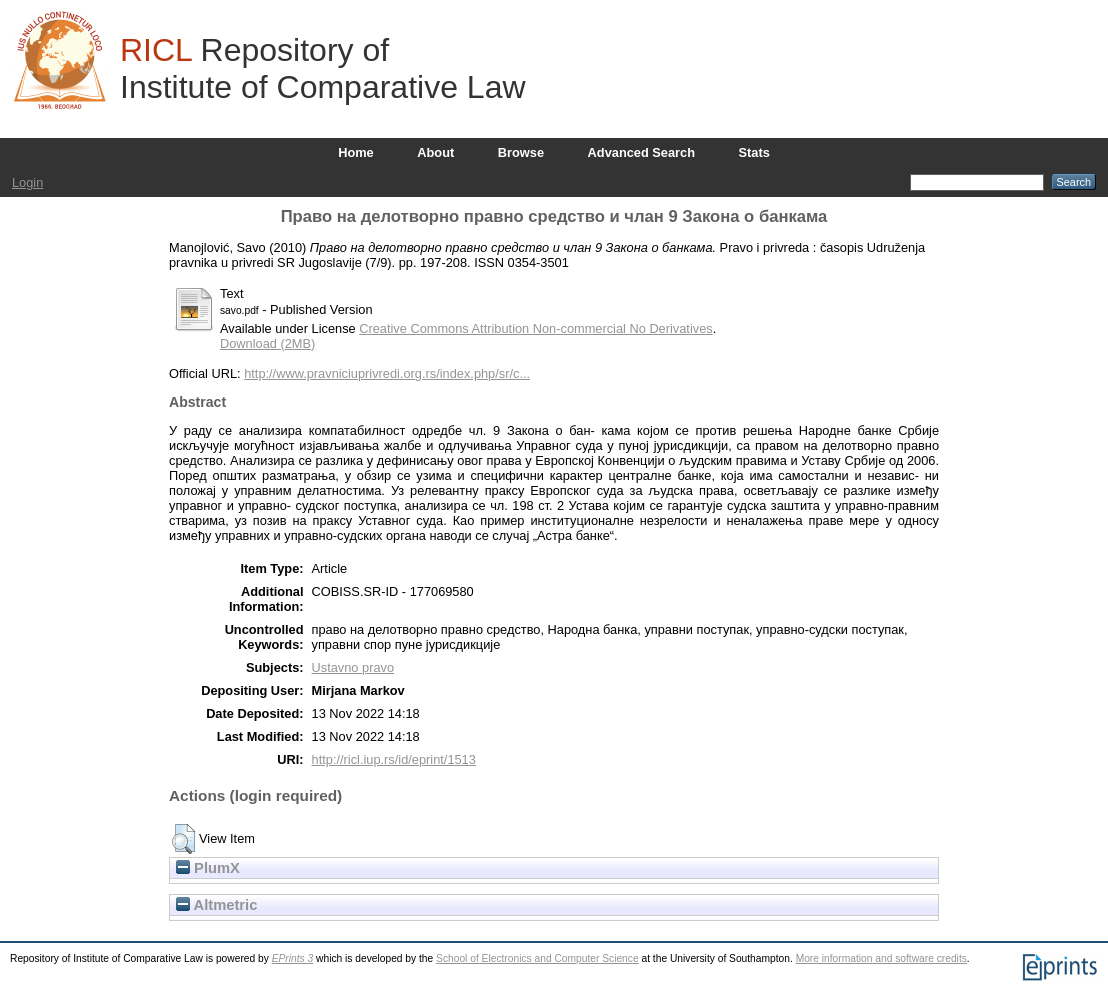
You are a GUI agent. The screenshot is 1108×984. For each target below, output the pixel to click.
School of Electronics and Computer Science (537, 958)
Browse (521, 152)
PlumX (208, 868)
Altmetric (216, 905)
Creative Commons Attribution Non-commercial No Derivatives (535, 328)
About (435, 152)
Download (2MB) (267, 343)
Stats (754, 152)
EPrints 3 (293, 958)
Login (27, 182)
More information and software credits (881, 958)
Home (356, 152)
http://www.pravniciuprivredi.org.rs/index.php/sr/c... (387, 373)
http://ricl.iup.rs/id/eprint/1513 (394, 759)
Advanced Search (641, 152)
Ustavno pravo (353, 667)
